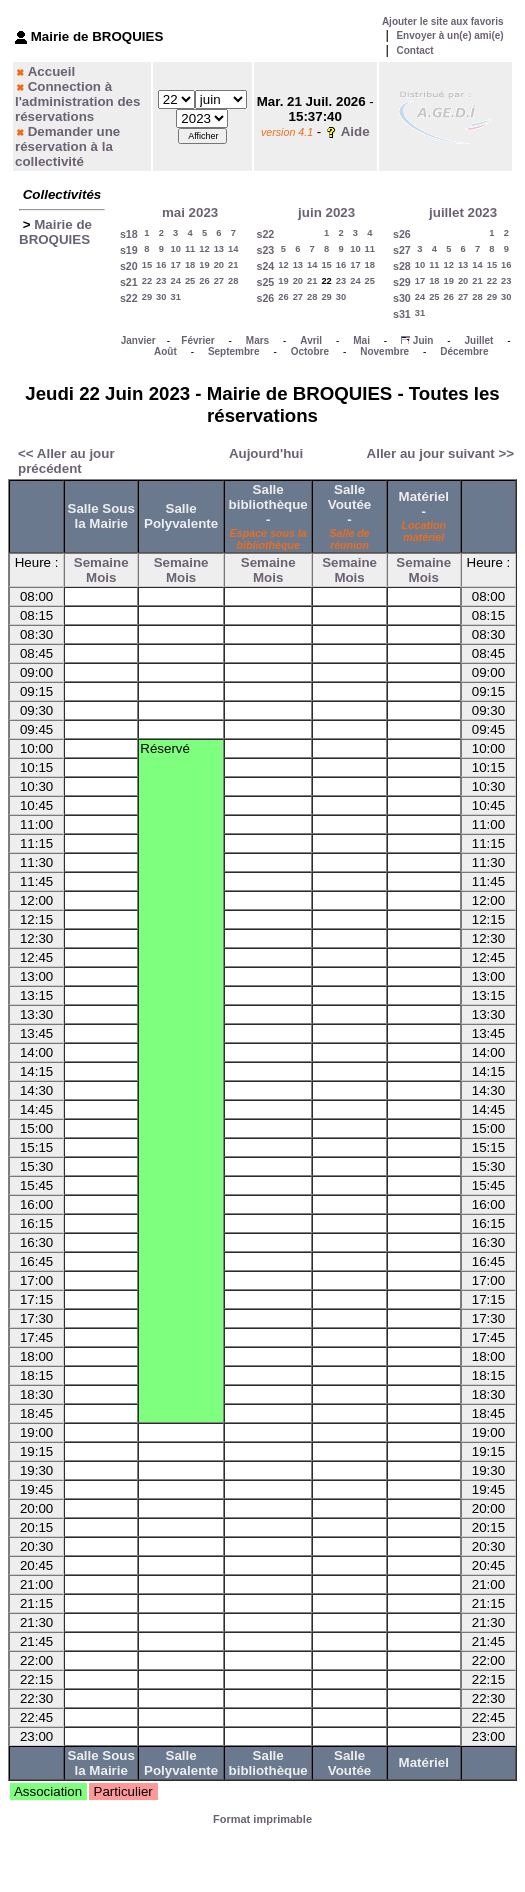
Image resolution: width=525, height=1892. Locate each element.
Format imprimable (262, 1819)
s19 (129, 250)
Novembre (384, 351)
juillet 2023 (463, 212)
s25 (265, 282)
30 (161, 297)
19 (204, 265)
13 (219, 249)
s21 (129, 282)
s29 (402, 282)
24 (176, 281)
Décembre (464, 351)
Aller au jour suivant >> (440, 453)
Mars (257, 340)
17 (176, 265)
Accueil (51, 71)
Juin (423, 340)
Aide (355, 131)
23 (161, 281)
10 (176, 249)
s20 (129, 266)
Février (197, 340)
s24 (265, 266)
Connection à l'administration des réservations (77, 101)
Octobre (310, 351)
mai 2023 (190, 212)
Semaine (101, 562)
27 (219, 281)
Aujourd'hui (266, 453)
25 (190, 281)
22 (147, 281)
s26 (265, 298)
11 (190, 249)
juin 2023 (326, 212)
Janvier (138, 340)
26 (204, 281)
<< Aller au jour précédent (66, 461)
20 (219, 265)
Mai (361, 340)
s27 (402, 250)
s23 (265, 250)
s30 (402, 298)
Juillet (479, 340)
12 (204, 249)
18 (190, 265)
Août (165, 351)
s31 (402, 314)
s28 (402, 266)
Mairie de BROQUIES (55, 232)
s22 (129, 298)
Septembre (234, 351)
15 (147, 265)
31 (176, 297)
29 (147, 297)
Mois (101, 577)
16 (161, 265)
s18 (129, 234)
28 (233, 281)
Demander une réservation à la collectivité (67, 146)
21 (233, 265)
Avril (311, 340)
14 (233, 249)
